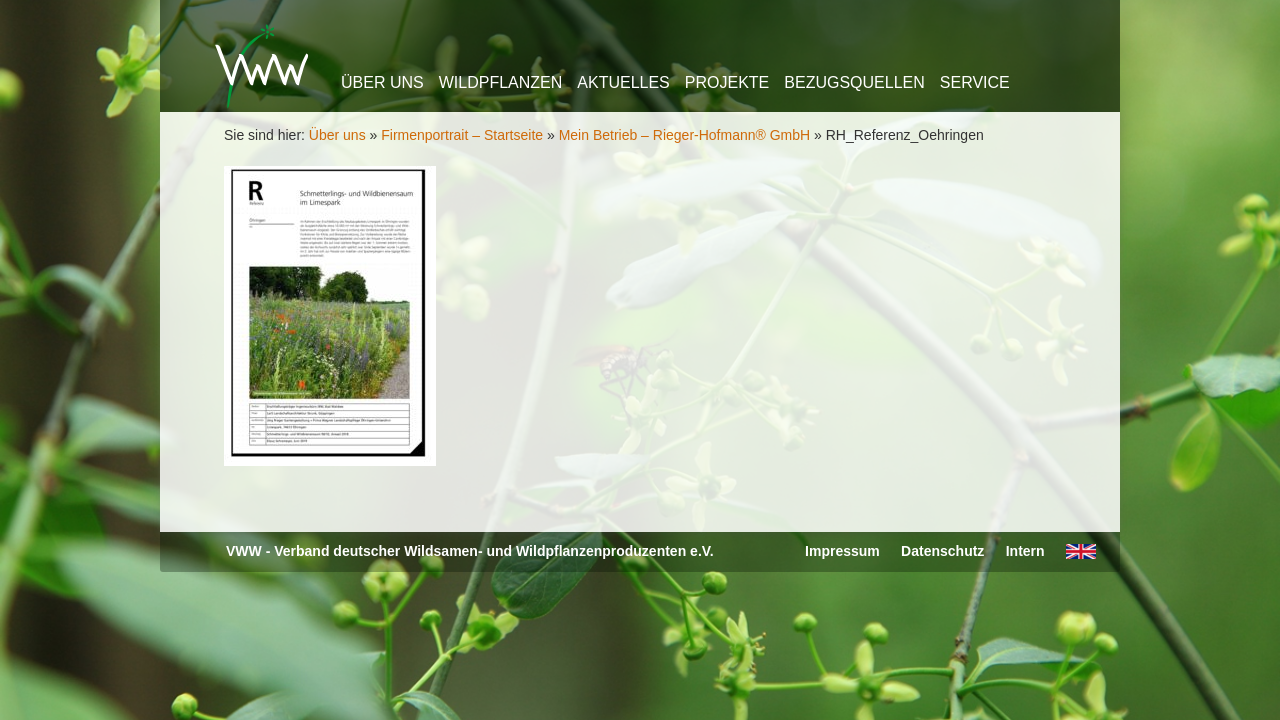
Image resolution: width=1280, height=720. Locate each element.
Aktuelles (623, 82)
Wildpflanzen (501, 82)
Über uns (382, 82)
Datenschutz (942, 551)
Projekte (727, 82)
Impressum (842, 551)
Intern (1025, 551)
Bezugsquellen (854, 82)
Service (975, 82)
